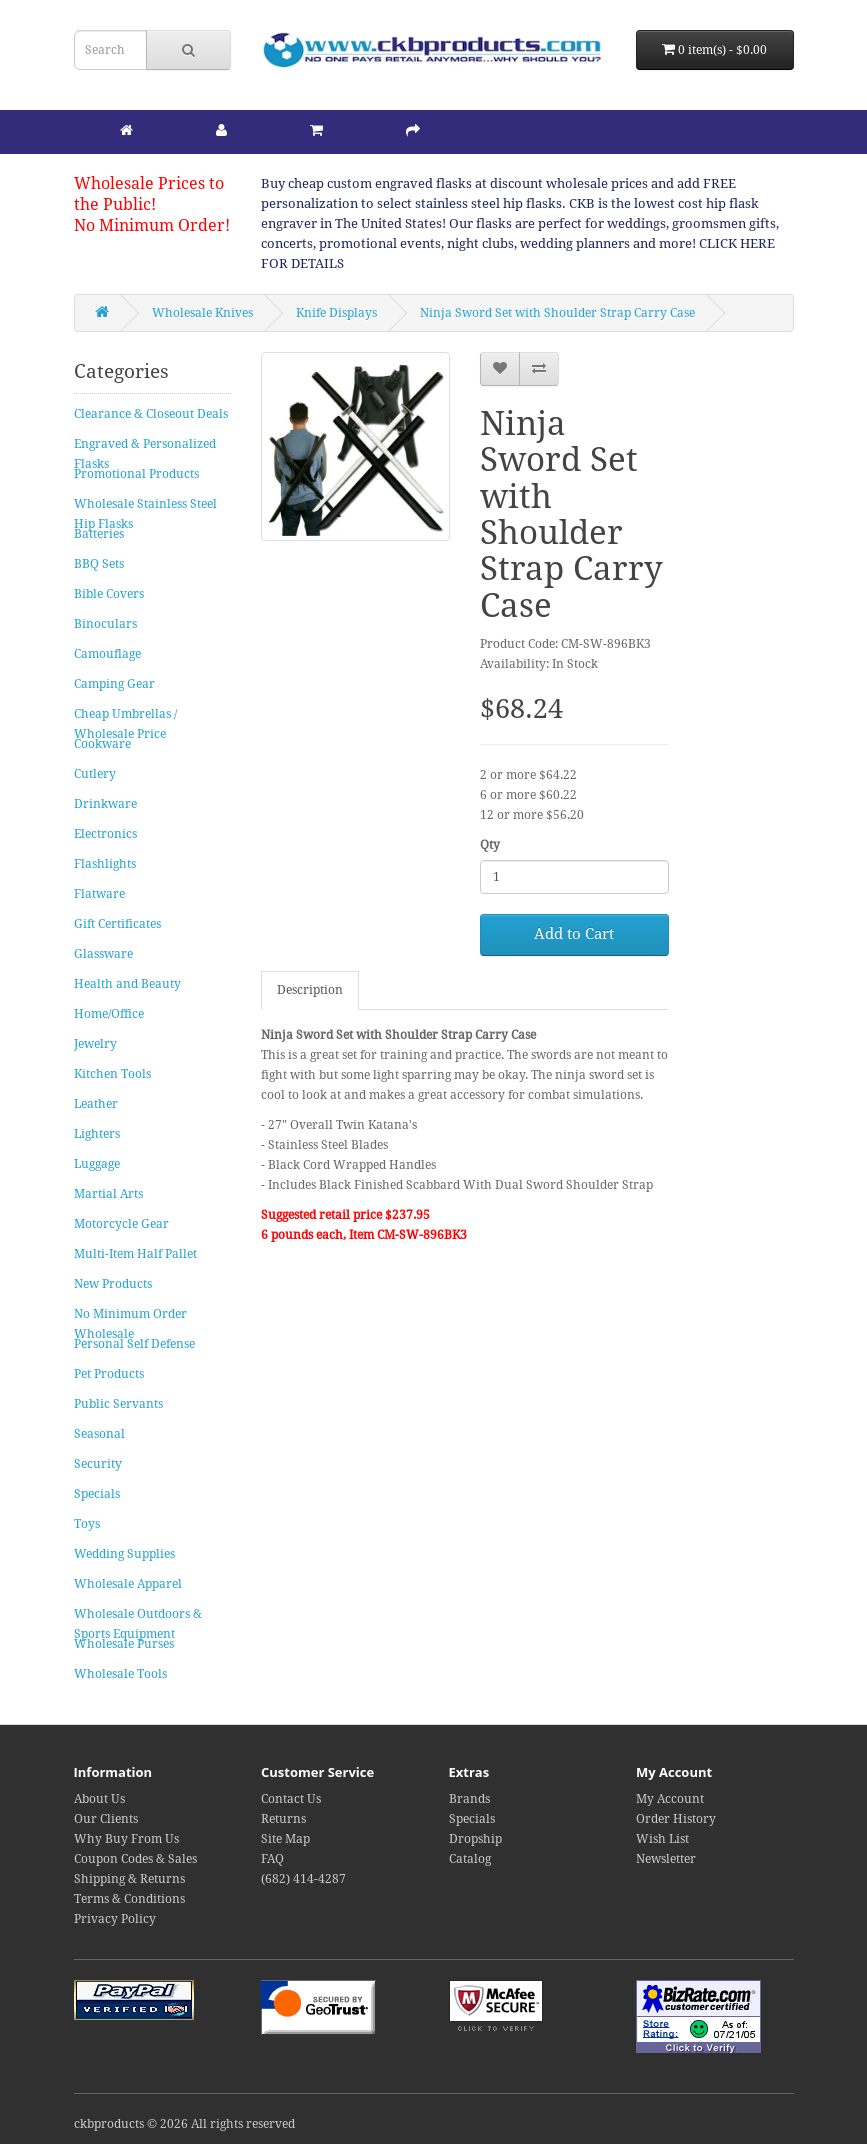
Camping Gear (114, 684)
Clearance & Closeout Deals (151, 414)
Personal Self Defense (134, 1344)
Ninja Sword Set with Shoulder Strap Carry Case (557, 313)
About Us (99, 1799)
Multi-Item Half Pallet (135, 1254)
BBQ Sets (99, 564)
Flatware (99, 894)
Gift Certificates (117, 924)
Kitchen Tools (112, 1074)
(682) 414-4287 (303, 1879)
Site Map (285, 1839)
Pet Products (109, 1374)
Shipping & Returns (129, 1879)
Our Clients (106, 1819)
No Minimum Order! (152, 225)
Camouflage (107, 654)
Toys (87, 1524)
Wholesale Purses (124, 1644)
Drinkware (105, 804)
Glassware (103, 954)
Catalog (470, 1859)
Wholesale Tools (120, 1674)
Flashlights (105, 864)
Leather (96, 1104)
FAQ (272, 1859)
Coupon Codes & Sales (135, 1859)
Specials (97, 1494)
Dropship (475, 1839)
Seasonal (99, 1434)
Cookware (102, 744)
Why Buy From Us (126, 1839)
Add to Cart (574, 934)
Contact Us (291, 1799)
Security (98, 1464)
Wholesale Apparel (128, 1584)
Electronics (105, 834)
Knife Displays (336, 313)
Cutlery (95, 774)
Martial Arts (108, 1194)
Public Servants (118, 1404)
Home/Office (109, 1014)
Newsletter (666, 1859)
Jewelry (95, 1044)
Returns (283, 1819)
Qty (490, 845)
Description (310, 990)
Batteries (99, 534)
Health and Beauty (127, 984)
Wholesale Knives (202, 313)
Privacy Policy (115, 1919)
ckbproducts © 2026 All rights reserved (184, 2124)
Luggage (97, 1164)
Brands (469, 1799)
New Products (113, 1284)
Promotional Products (136, 474)
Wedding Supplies (124, 1554)
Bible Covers (109, 594)
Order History (676, 1819)
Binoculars (105, 624)
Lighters (97, 1134)
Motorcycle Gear (121, 1224)
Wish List (662, 1839)
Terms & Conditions (129, 1899)
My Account (670, 1799)
